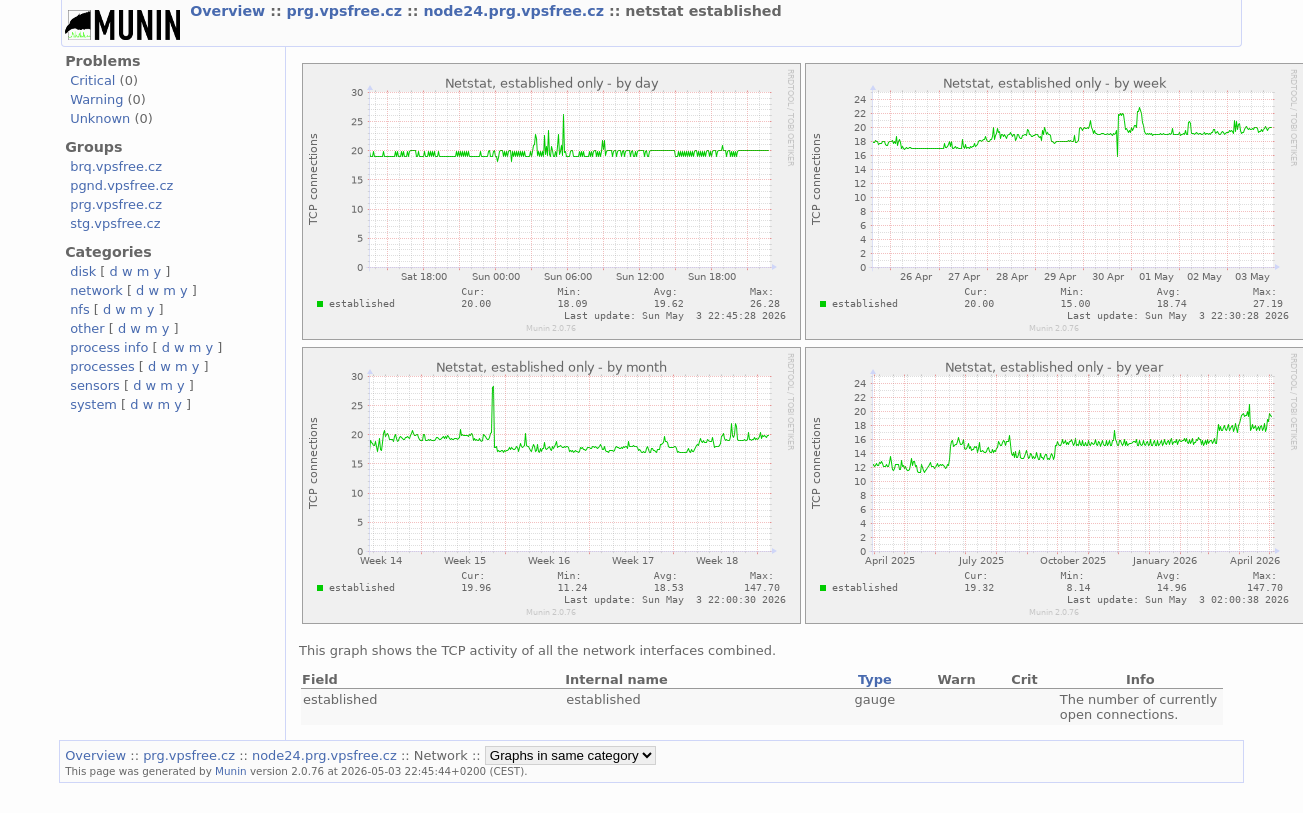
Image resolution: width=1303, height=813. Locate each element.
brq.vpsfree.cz (116, 166)
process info (109, 347)
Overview (230, 11)
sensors (95, 385)
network (96, 290)
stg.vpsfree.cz (115, 223)
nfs (80, 309)
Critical (92, 80)
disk (83, 271)
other (87, 328)
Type (875, 679)
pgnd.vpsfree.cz (121, 185)
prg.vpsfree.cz (347, 11)
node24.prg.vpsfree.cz (516, 11)
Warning (96, 99)
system (93, 404)
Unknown (100, 118)
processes (102, 366)
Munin (231, 771)
